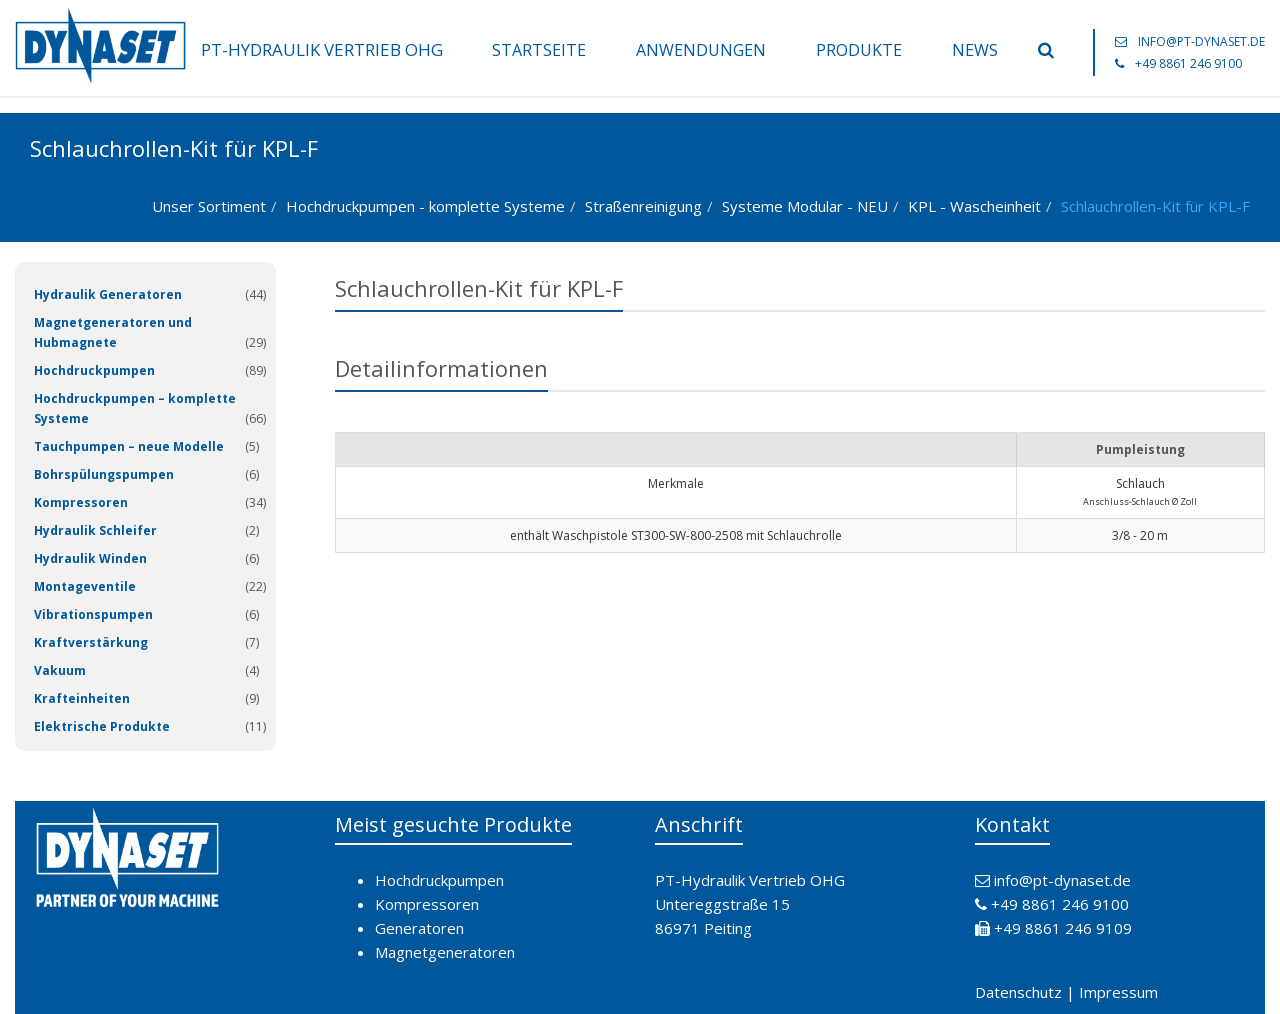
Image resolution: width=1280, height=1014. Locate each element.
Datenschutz (1018, 992)
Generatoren (419, 928)
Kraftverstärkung (91, 642)
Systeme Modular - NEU (805, 206)
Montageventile (85, 586)
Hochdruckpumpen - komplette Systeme (425, 206)
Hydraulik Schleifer (95, 530)
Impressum (1118, 992)
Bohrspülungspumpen (104, 474)
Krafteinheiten (82, 698)
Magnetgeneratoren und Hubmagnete (113, 332)
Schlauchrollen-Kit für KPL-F (1155, 206)
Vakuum (60, 670)
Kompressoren (81, 502)
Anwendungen (701, 50)
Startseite (539, 50)
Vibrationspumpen (93, 614)
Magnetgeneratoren (445, 952)
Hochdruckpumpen (94, 370)
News (975, 50)
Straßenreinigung (643, 206)
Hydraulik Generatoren (108, 294)
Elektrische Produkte (102, 726)
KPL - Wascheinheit (974, 206)
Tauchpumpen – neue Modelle (129, 446)
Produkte (859, 50)
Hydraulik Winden (90, 558)
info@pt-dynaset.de (1201, 41)
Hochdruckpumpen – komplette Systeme (135, 408)
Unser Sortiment (209, 206)
